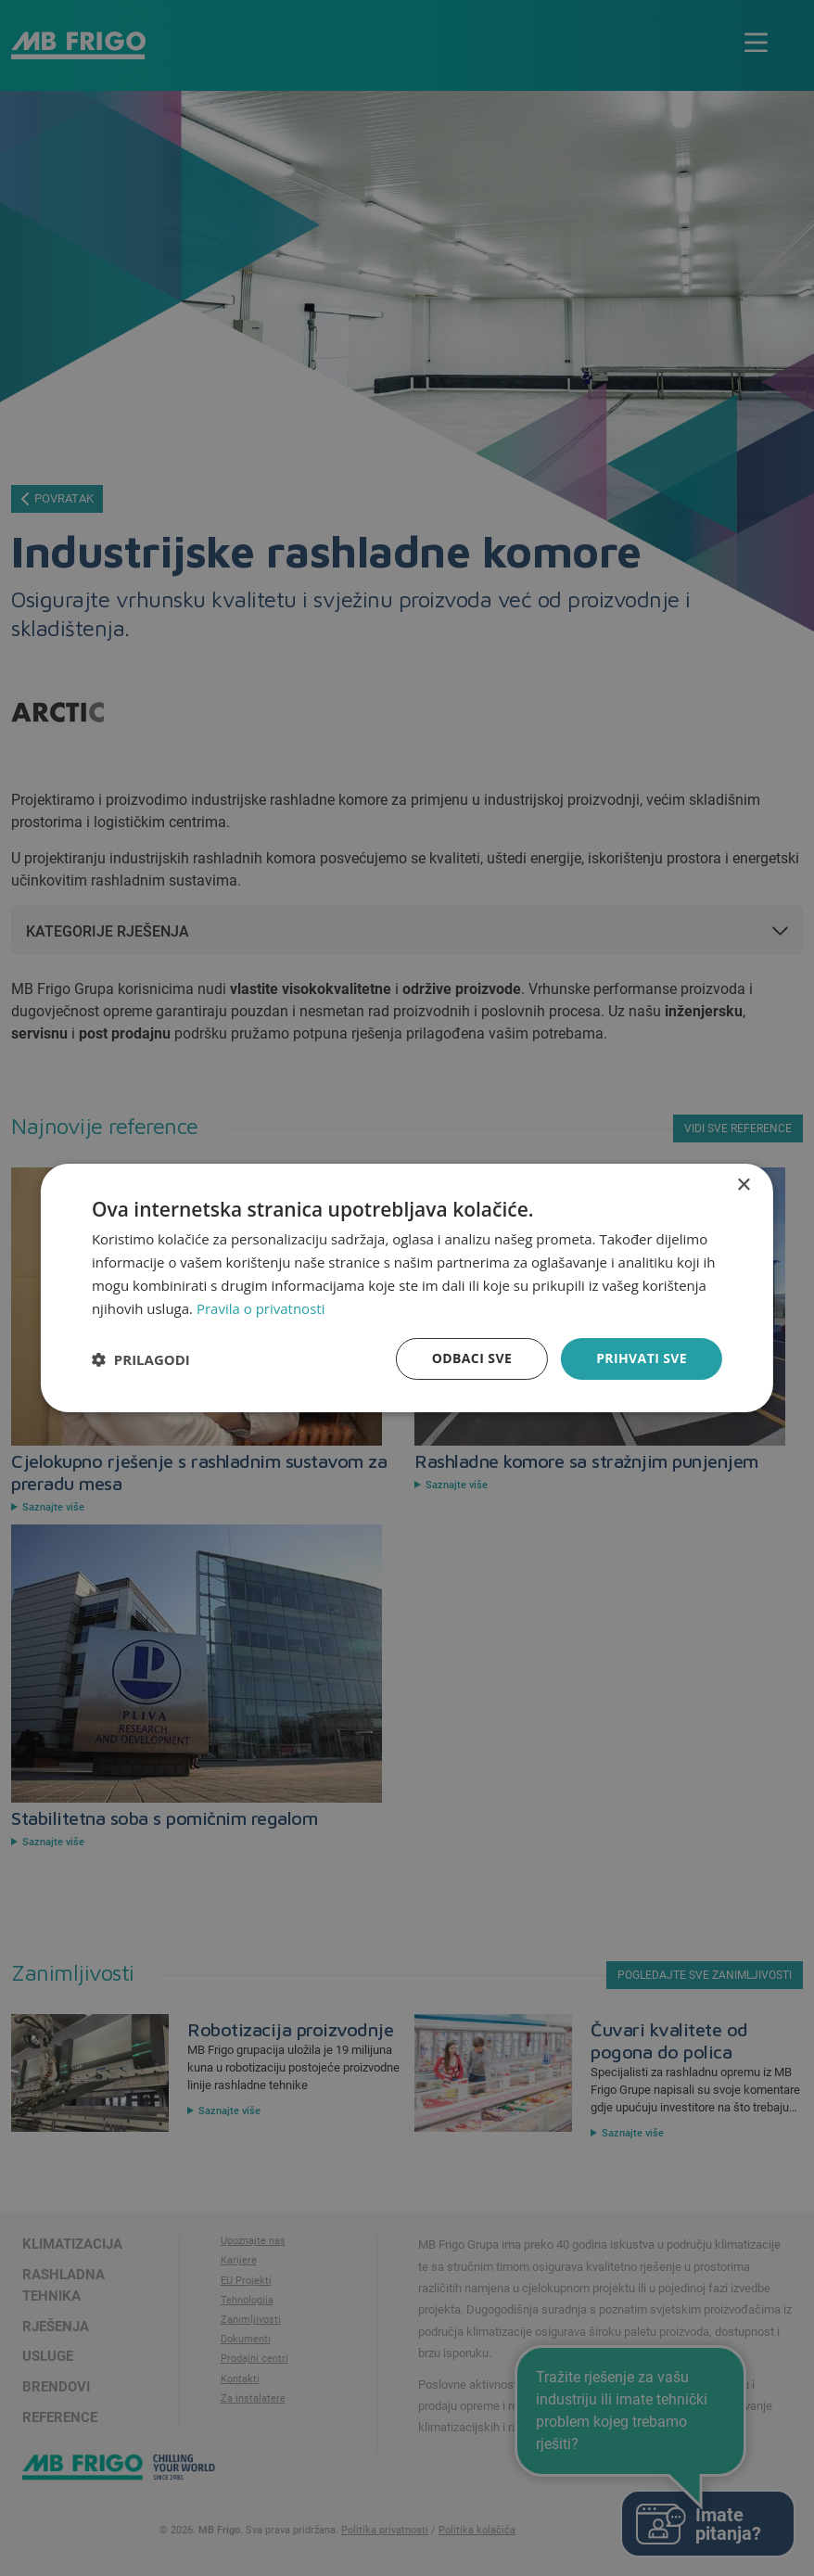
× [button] (743, 1185)
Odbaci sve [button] (472, 1358)
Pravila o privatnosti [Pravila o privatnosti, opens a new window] (260, 1308)
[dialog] (407, 1288)
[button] (141, 1359)
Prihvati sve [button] (641, 1358)
